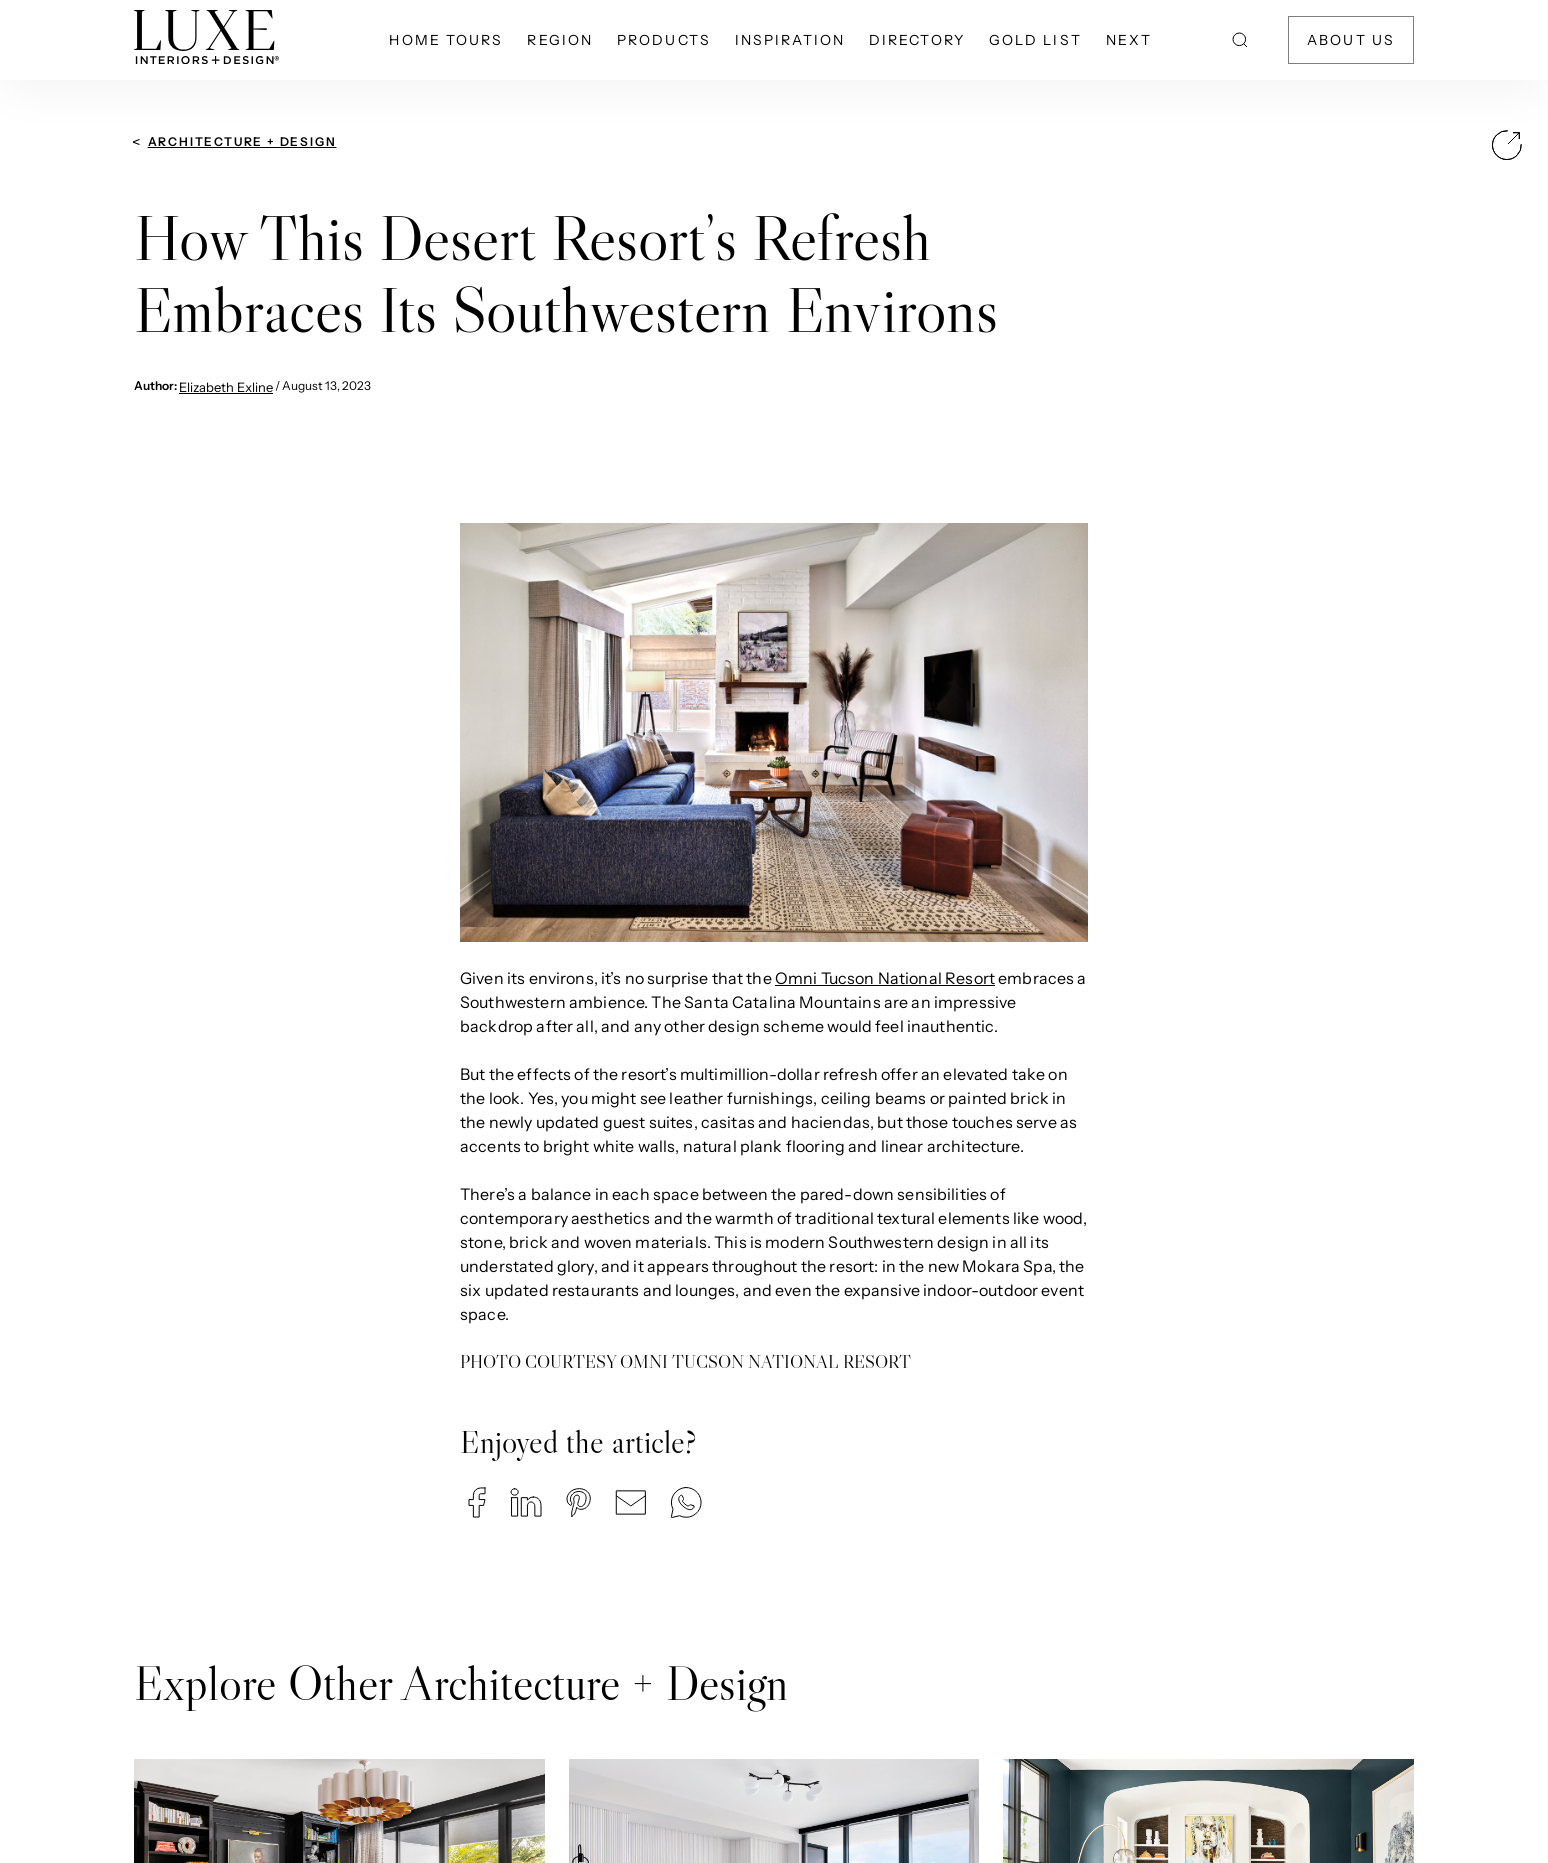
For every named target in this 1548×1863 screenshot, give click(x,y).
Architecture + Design (242, 141)
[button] (477, 1502)
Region (560, 40)
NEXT (1129, 40)
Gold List (1035, 40)
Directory (917, 40)
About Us (1351, 40)
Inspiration (790, 40)
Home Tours (446, 40)
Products (664, 40)
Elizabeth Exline (226, 387)
